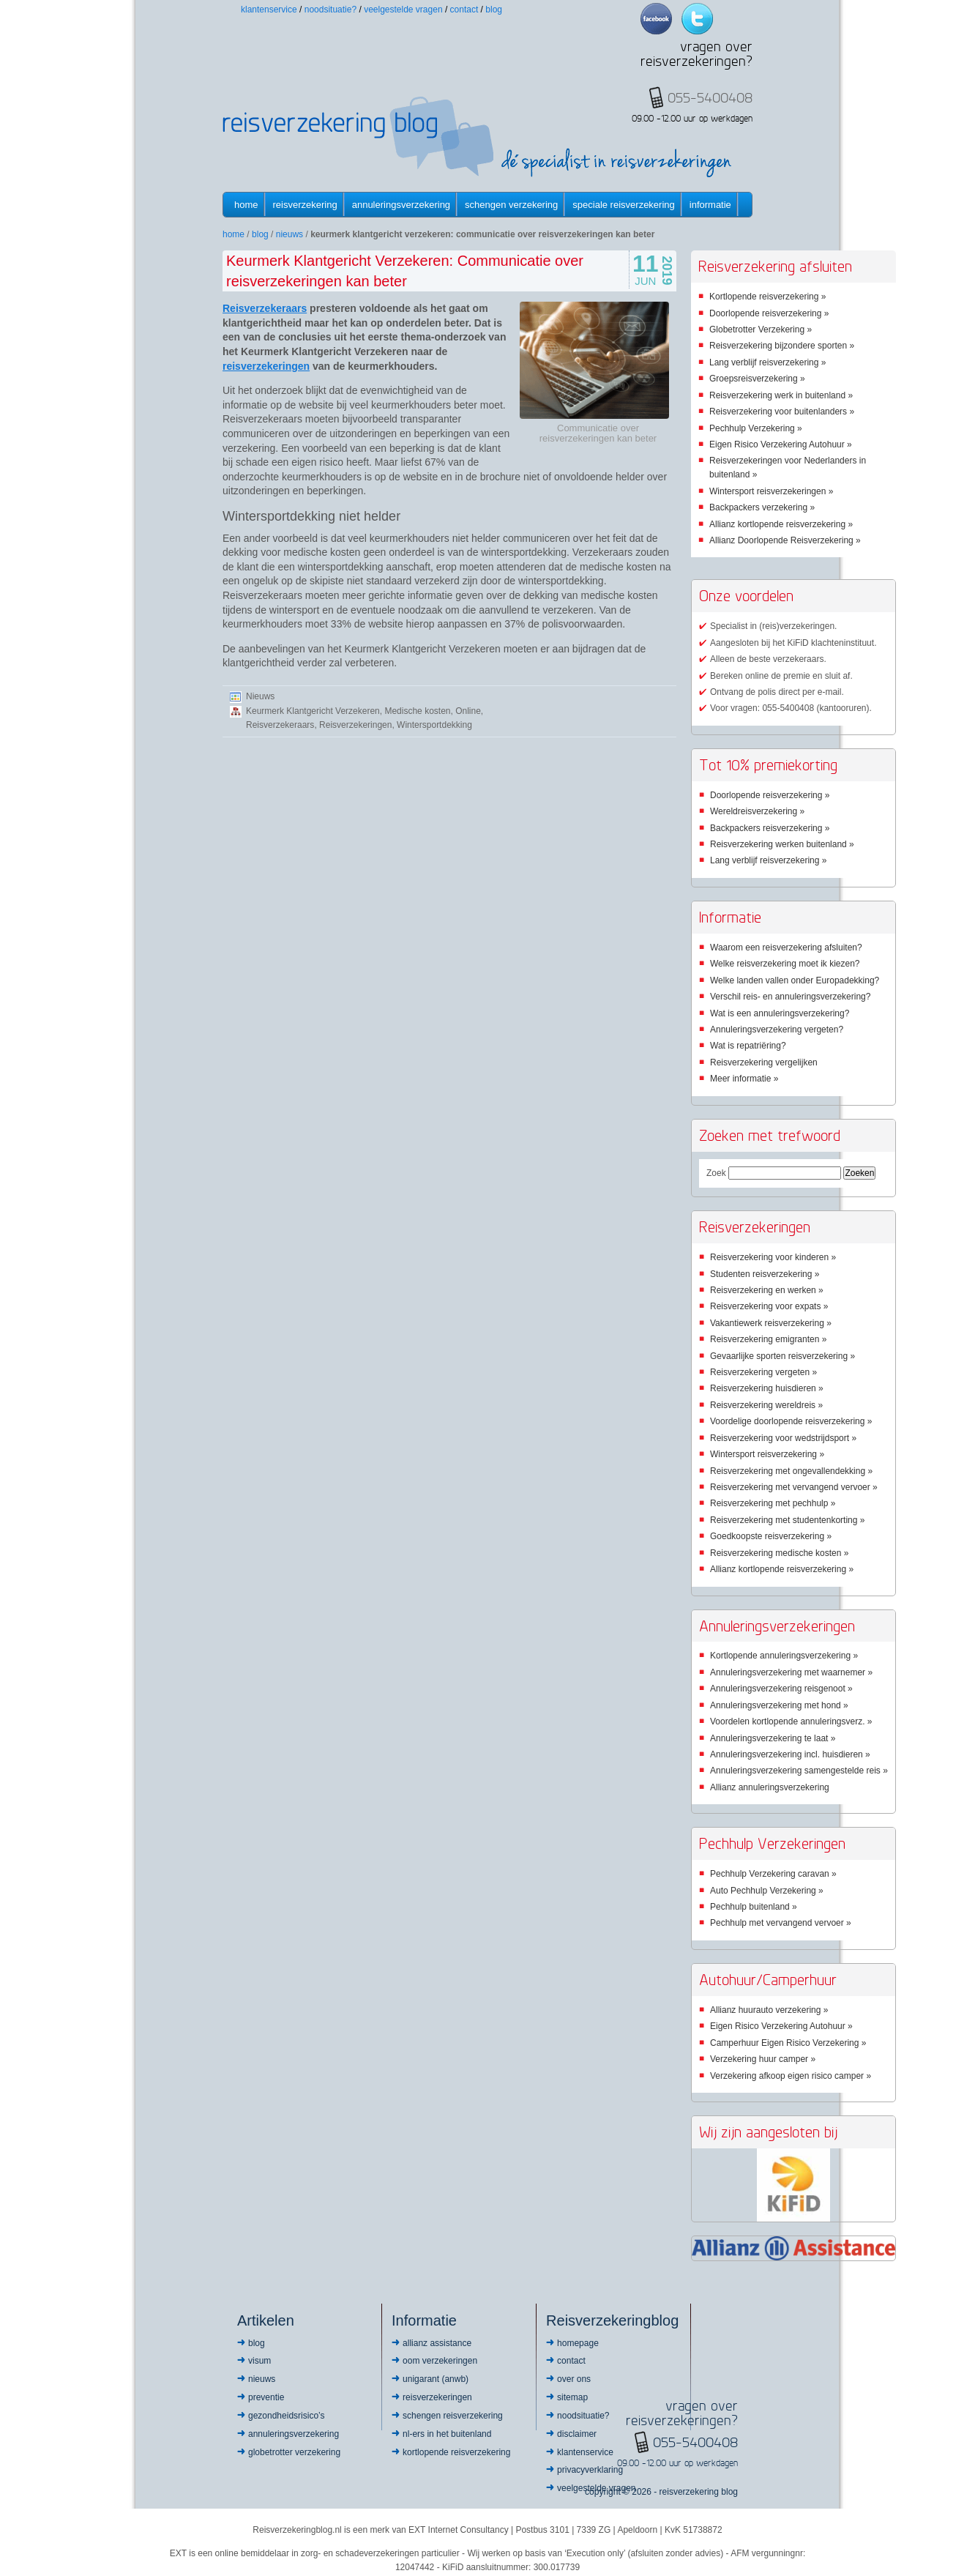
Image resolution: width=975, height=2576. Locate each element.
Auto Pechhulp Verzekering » (766, 1891)
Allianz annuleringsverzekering (769, 1787)
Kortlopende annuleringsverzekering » (784, 1655)
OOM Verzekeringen (440, 2361)
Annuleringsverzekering (401, 204)
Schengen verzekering (511, 204)
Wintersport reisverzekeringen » (771, 491)
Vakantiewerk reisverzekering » (771, 1323)
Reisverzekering (305, 204)
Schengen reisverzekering (453, 2416)
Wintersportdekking (434, 725)
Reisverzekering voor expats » (769, 1306)
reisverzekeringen (266, 366)
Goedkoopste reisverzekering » (771, 1536)
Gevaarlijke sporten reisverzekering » (782, 1356)
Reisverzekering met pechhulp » (772, 1503)
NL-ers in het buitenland (447, 2434)
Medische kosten (417, 711)
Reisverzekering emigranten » (768, 1339)
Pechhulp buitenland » (753, 1907)
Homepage (578, 2343)
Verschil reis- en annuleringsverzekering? (790, 996)
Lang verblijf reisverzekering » (767, 362)
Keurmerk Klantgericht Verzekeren (313, 711)
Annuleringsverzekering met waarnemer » (791, 1672)
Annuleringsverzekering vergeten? (776, 1029)
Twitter (697, 18)
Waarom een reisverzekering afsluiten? (786, 947)
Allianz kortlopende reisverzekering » (781, 524)
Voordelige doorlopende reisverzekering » (791, 1421)
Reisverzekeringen (355, 725)
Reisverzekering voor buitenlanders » (781, 411)
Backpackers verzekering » (762, 507)
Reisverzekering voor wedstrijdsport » (783, 1438)
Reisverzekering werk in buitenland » (781, 395)
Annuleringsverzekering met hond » (779, 1705)
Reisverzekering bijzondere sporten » (781, 345)
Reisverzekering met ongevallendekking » (791, 1471)
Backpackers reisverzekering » (769, 828)
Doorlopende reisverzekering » (769, 313)
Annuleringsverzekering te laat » (772, 1738)
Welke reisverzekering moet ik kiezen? (785, 963)
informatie (710, 204)
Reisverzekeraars (265, 308)
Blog (493, 9)
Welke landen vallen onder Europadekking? (794, 980)
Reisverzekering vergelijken (764, 1062)
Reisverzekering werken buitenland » (782, 844)
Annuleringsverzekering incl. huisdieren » (790, 1754)
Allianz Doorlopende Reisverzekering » (785, 540)
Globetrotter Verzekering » (760, 329)
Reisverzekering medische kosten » (779, 1553)
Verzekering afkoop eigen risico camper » (790, 2076)
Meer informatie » (744, 1078)
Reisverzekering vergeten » (763, 1372)
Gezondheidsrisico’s (286, 2416)
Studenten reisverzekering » (764, 1274)
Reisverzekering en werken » (766, 1290)
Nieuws (289, 234)
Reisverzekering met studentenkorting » (787, 1520)
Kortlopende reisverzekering (456, 2452)
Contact (464, 9)
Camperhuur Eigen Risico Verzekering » (788, 2043)
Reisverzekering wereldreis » (766, 1405)
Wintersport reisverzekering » (767, 1454)
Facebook (656, 18)
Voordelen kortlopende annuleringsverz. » (791, 1721)
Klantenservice (269, 9)
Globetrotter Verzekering (294, 2452)
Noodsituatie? (330, 9)
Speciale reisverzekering (623, 204)
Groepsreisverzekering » (757, 378)
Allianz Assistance (437, 2343)
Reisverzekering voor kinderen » (773, 1257)
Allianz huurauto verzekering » (769, 2010)
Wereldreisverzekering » (757, 811)
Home (246, 204)
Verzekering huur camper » (762, 2059)
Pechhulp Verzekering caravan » (773, 1874)
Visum (259, 2361)
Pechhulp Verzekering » (755, 428)
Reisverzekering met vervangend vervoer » (794, 1487)
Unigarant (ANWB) (435, 2379)
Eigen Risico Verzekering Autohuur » (780, 444)
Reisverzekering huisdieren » (766, 1388)
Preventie (266, 2397)
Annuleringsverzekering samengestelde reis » (799, 1770)
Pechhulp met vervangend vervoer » (780, 1923)
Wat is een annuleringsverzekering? (779, 1013)
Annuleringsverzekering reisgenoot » (781, 1688)
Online (468, 711)
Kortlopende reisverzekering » (767, 296)
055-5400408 (695, 2442)
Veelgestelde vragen (403, 9)
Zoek (716, 1173)
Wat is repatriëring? (748, 1046)
